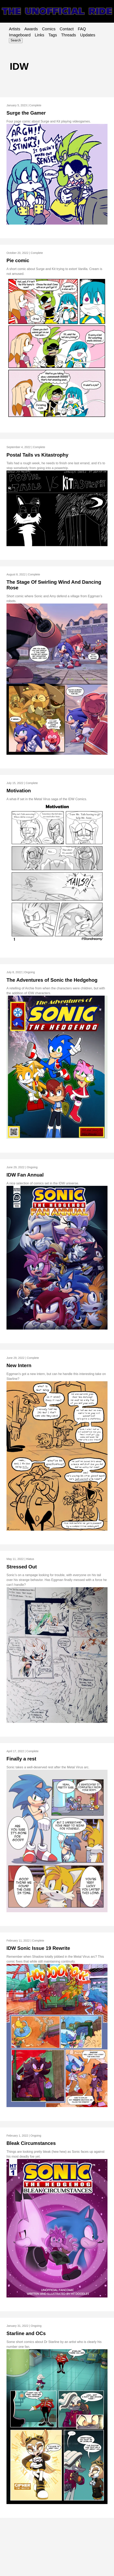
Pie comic (17, 260)
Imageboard (20, 35)
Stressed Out (21, 1566)
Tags (52, 35)
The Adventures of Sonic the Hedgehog (51, 980)
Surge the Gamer (26, 113)
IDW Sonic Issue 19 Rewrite (38, 1948)
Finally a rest (21, 1758)
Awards (31, 29)
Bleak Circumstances (31, 2143)
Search (16, 40)
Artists (14, 29)
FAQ (82, 29)
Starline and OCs (26, 2333)
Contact (67, 29)
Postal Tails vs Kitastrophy (37, 455)
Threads (68, 35)
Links (39, 35)
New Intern (18, 1365)
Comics (49, 29)
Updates (87, 35)
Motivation (18, 790)
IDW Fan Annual (25, 1175)
